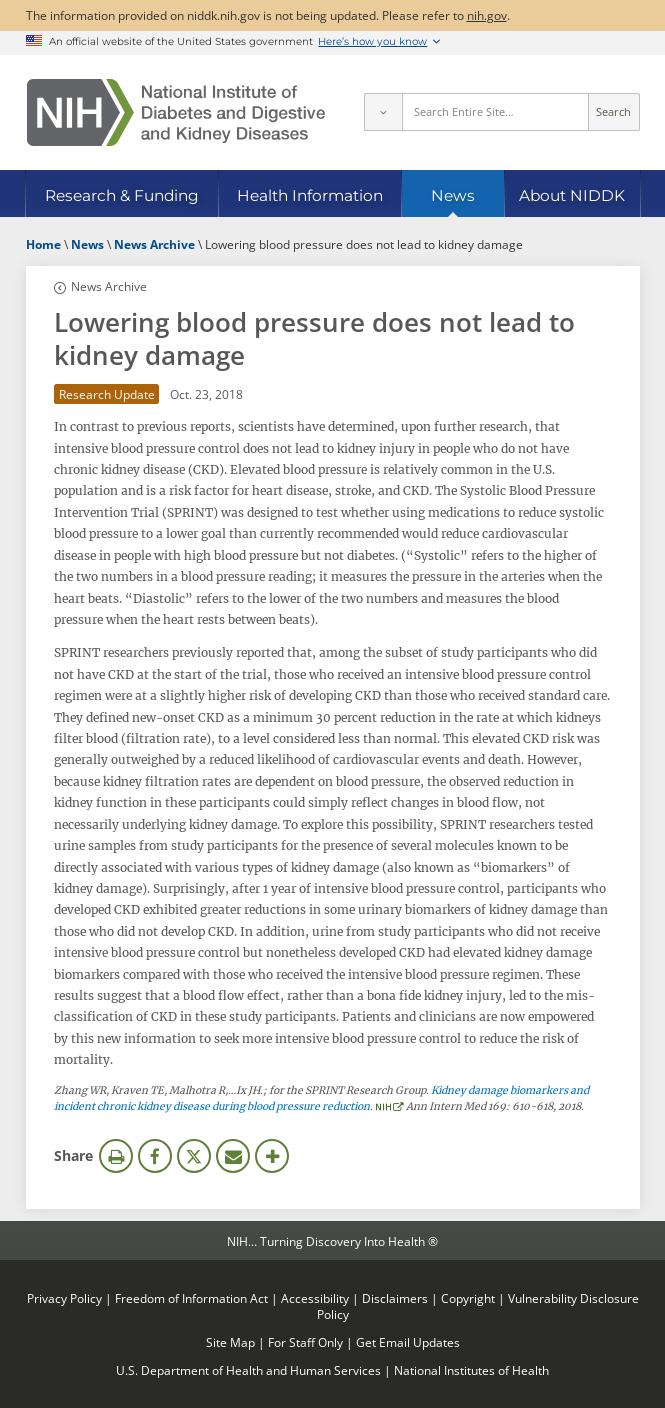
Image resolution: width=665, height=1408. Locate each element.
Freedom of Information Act (191, 1298)
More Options (272, 1156)
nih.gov (487, 15)
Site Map (230, 1342)
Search (613, 112)
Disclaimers (395, 1298)
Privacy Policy (64, 1298)
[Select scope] (383, 112)
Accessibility (315, 1298)
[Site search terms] (495, 112)
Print (116, 1156)
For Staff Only (305, 1342)
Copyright (468, 1298)
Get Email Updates (408, 1342)
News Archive (109, 286)
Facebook (155, 1156)
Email (233, 1156)
